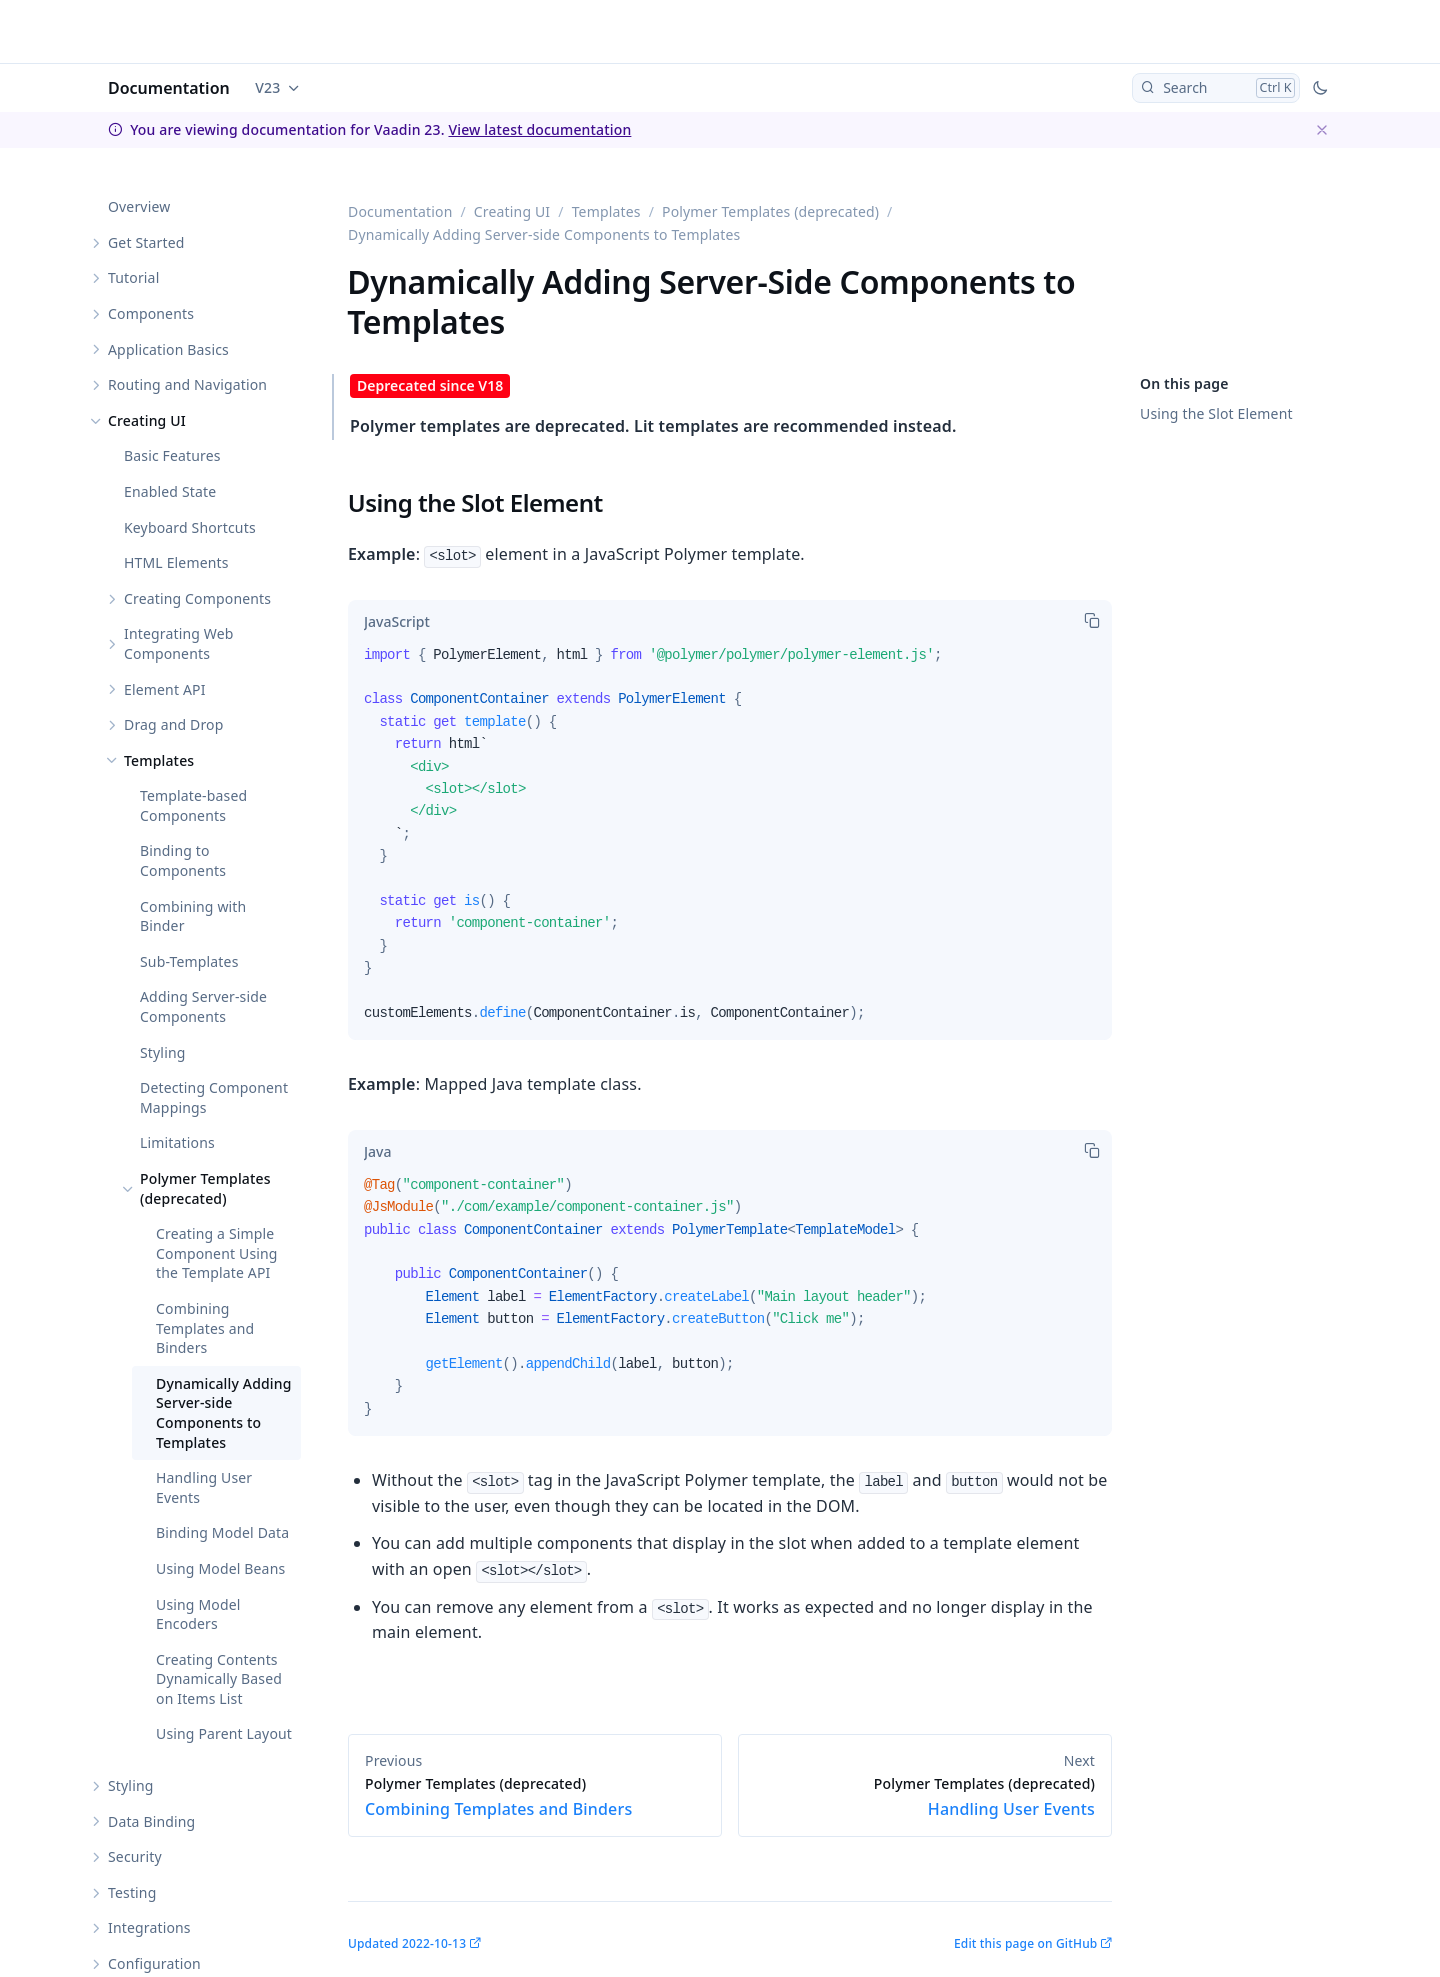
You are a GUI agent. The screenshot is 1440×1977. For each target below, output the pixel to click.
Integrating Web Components (179, 643)
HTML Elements (176, 562)
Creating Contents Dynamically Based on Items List (219, 1679)
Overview (139, 206)
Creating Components (197, 598)
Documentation (169, 88)
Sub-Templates (189, 961)
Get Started (146, 242)
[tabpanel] (730, 842)
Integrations (149, 1927)
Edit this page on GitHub (1025, 1943)
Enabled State (170, 491)
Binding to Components (183, 860)
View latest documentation (539, 129)
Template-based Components (193, 805)
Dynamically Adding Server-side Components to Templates (224, 1413)
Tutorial (133, 277)
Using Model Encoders (198, 1614)
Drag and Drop (173, 724)
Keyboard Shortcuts (190, 527)
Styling (163, 1052)
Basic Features (172, 455)
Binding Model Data (222, 1532)
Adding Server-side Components (203, 1006)
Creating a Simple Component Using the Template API (217, 1253)
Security (135, 1856)
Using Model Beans (220, 1568)
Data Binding (151, 1821)
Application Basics (168, 349)
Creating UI (147, 420)
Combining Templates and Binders (205, 1328)
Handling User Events (204, 1487)
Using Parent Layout (224, 1733)
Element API (165, 689)
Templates (159, 760)
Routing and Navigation (187, 384)
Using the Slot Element (1216, 413)
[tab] (397, 622)
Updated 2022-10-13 (407, 1943)
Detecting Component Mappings (214, 1097)
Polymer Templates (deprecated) (205, 1188)
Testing (132, 1892)
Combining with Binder (193, 916)
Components (151, 313)
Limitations (177, 1142)
